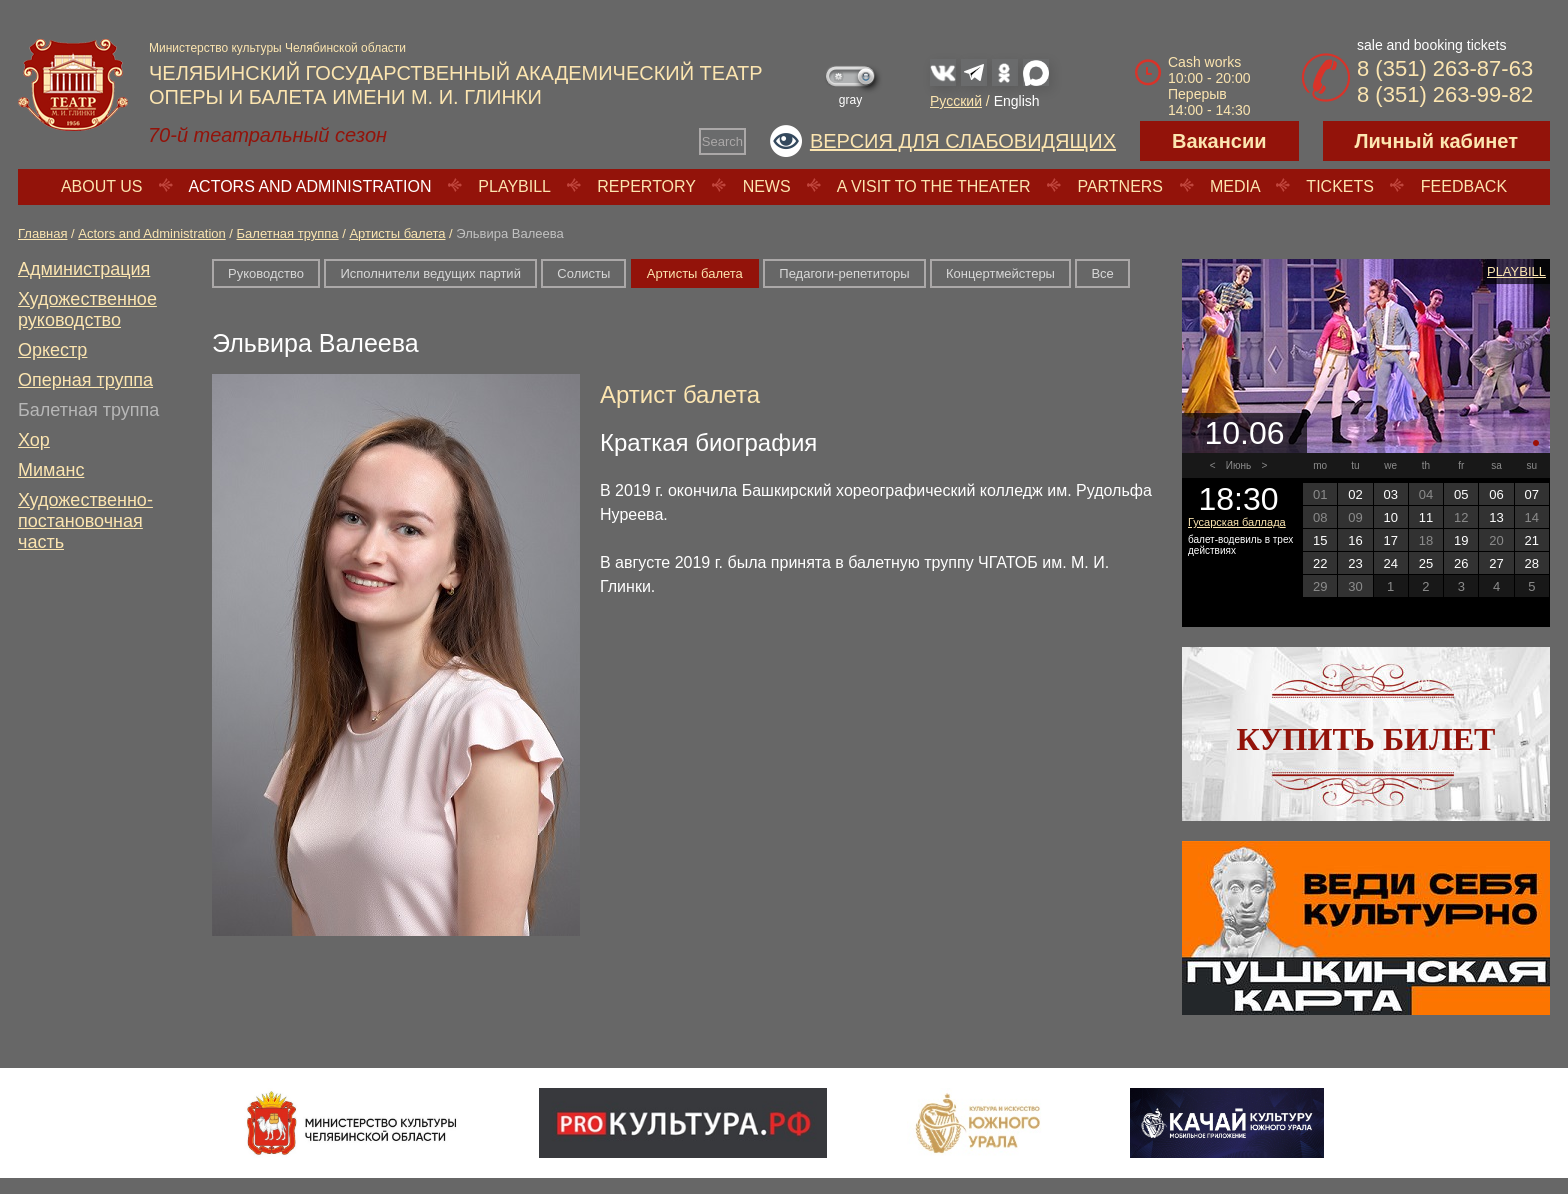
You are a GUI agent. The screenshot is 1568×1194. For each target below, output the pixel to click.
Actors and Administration (309, 186)
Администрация (84, 269)
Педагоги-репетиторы (844, 273)
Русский (956, 101)
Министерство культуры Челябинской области (277, 48)
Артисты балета (397, 233)
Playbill (514, 186)
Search (722, 141)
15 (1320, 540)
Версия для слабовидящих (963, 141)
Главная (42, 233)
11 (1426, 517)
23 (1355, 563)
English (1017, 101)
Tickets (1340, 186)
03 (1390, 494)
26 (1461, 563)
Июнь (1238, 465)
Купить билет (1366, 739)
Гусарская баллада (1237, 522)
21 (1532, 540)
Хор (34, 440)
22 (1320, 563)
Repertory (646, 186)
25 (1426, 563)
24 (1390, 563)
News (767, 186)
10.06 (1244, 433)
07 (1532, 494)
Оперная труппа (85, 380)
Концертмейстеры (1000, 273)
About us (102, 186)
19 (1461, 540)
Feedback (1464, 186)
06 (1496, 494)
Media (1235, 186)
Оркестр (52, 350)
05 (1461, 494)
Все (1102, 273)
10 (1390, 517)
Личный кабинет (1436, 141)
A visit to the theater (934, 186)
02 (1355, 494)
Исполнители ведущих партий (430, 273)
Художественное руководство (87, 309)
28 (1532, 563)
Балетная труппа (288, 233)
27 (1496, 563)
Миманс (51, 470)
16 (1355, 540)
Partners (1120, 186)
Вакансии (1219, 141)
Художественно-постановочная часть (85, 521)
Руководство (266, 273)
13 (1496, 517)
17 (1390, 540)
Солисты (583, 273)
